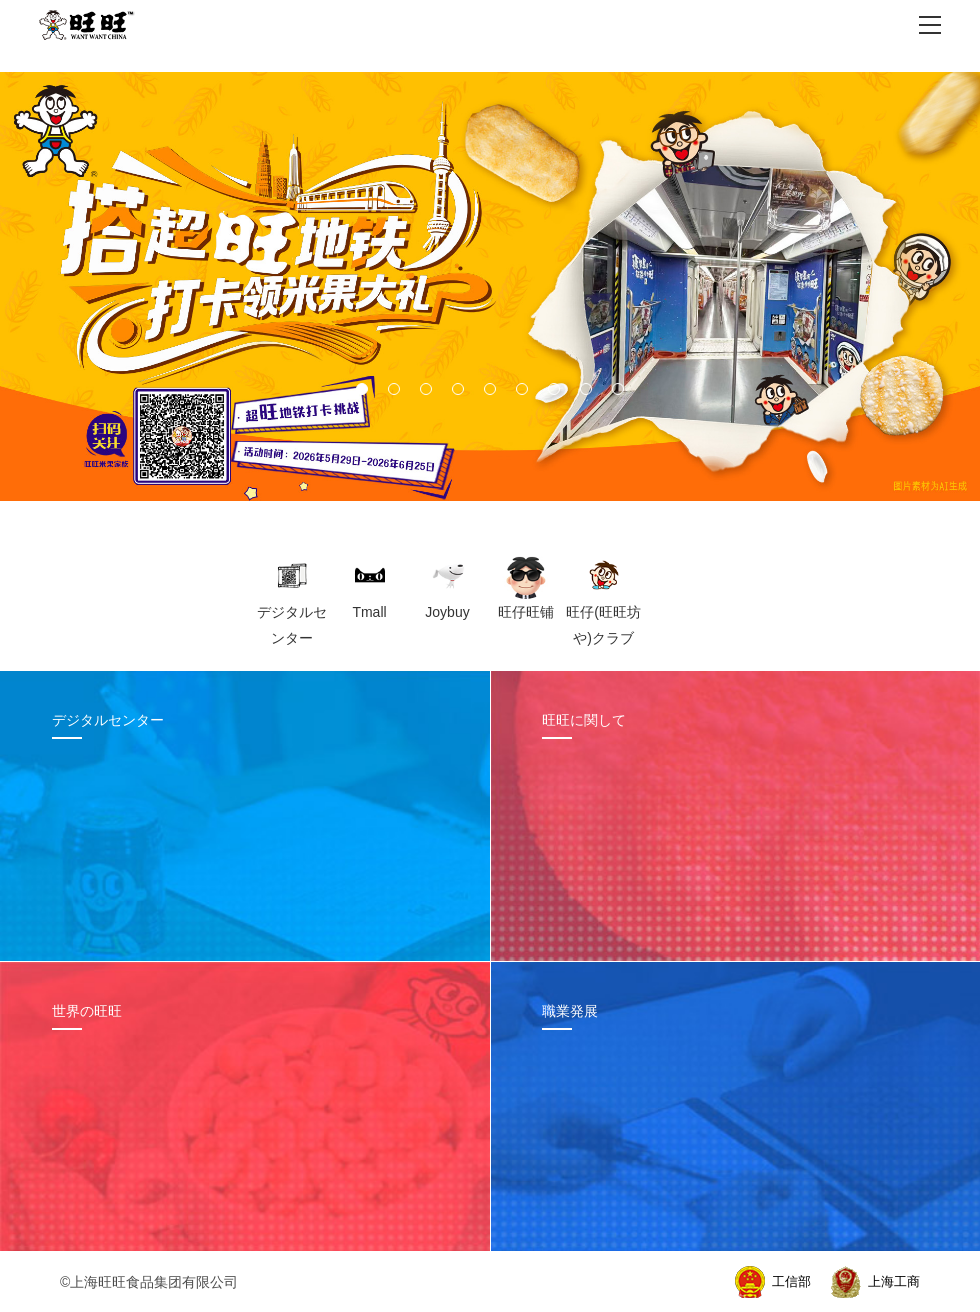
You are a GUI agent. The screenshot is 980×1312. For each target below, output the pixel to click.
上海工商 (894, 1281)
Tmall (369, 612)
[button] (362, 389)
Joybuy (447, 612)
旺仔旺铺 (526, 612)
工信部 (791, 1281)
